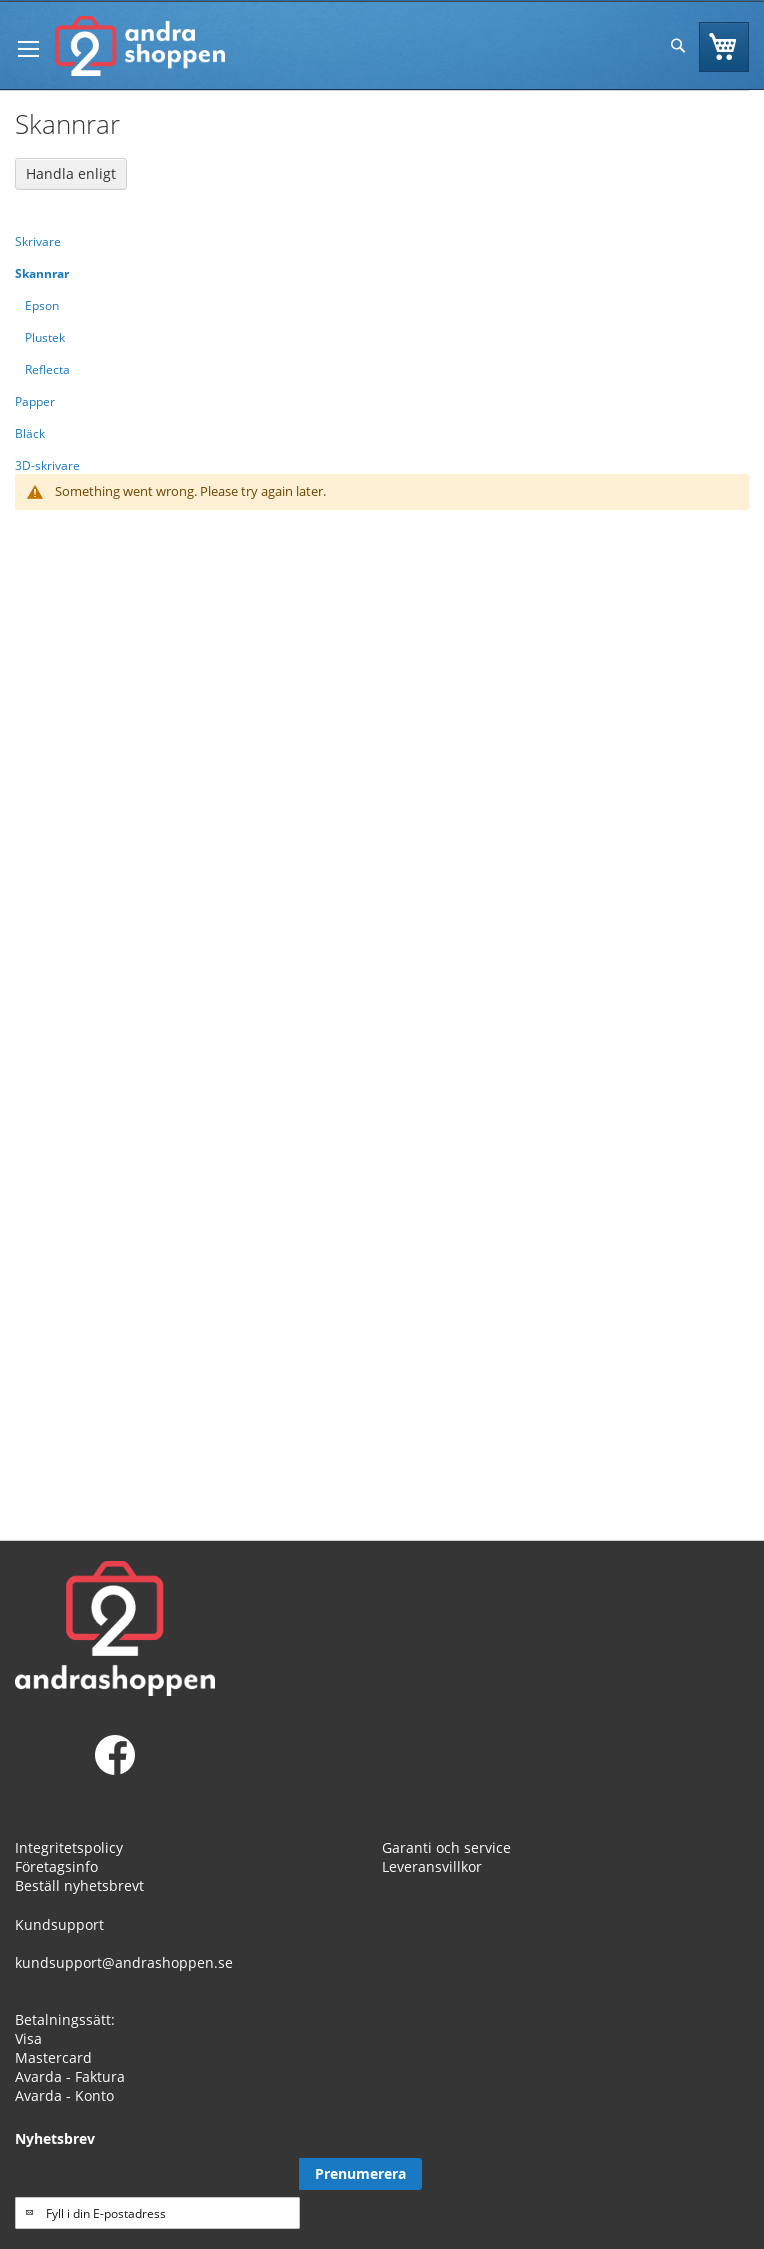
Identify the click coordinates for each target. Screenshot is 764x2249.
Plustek (45, 337)
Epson (42, 305)
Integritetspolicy (69, 1847)
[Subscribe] (360, 2174)
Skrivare (38, 241)
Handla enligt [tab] (71, 173)
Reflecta (47, 369)
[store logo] (140, 46)
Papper (35, 401)
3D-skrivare (47, 465)
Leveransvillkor (432, 1866)
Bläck (30, 433)
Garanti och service (446, 1847)
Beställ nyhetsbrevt (79, 1885)
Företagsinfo (56, 1866)
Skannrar (42, 273)
